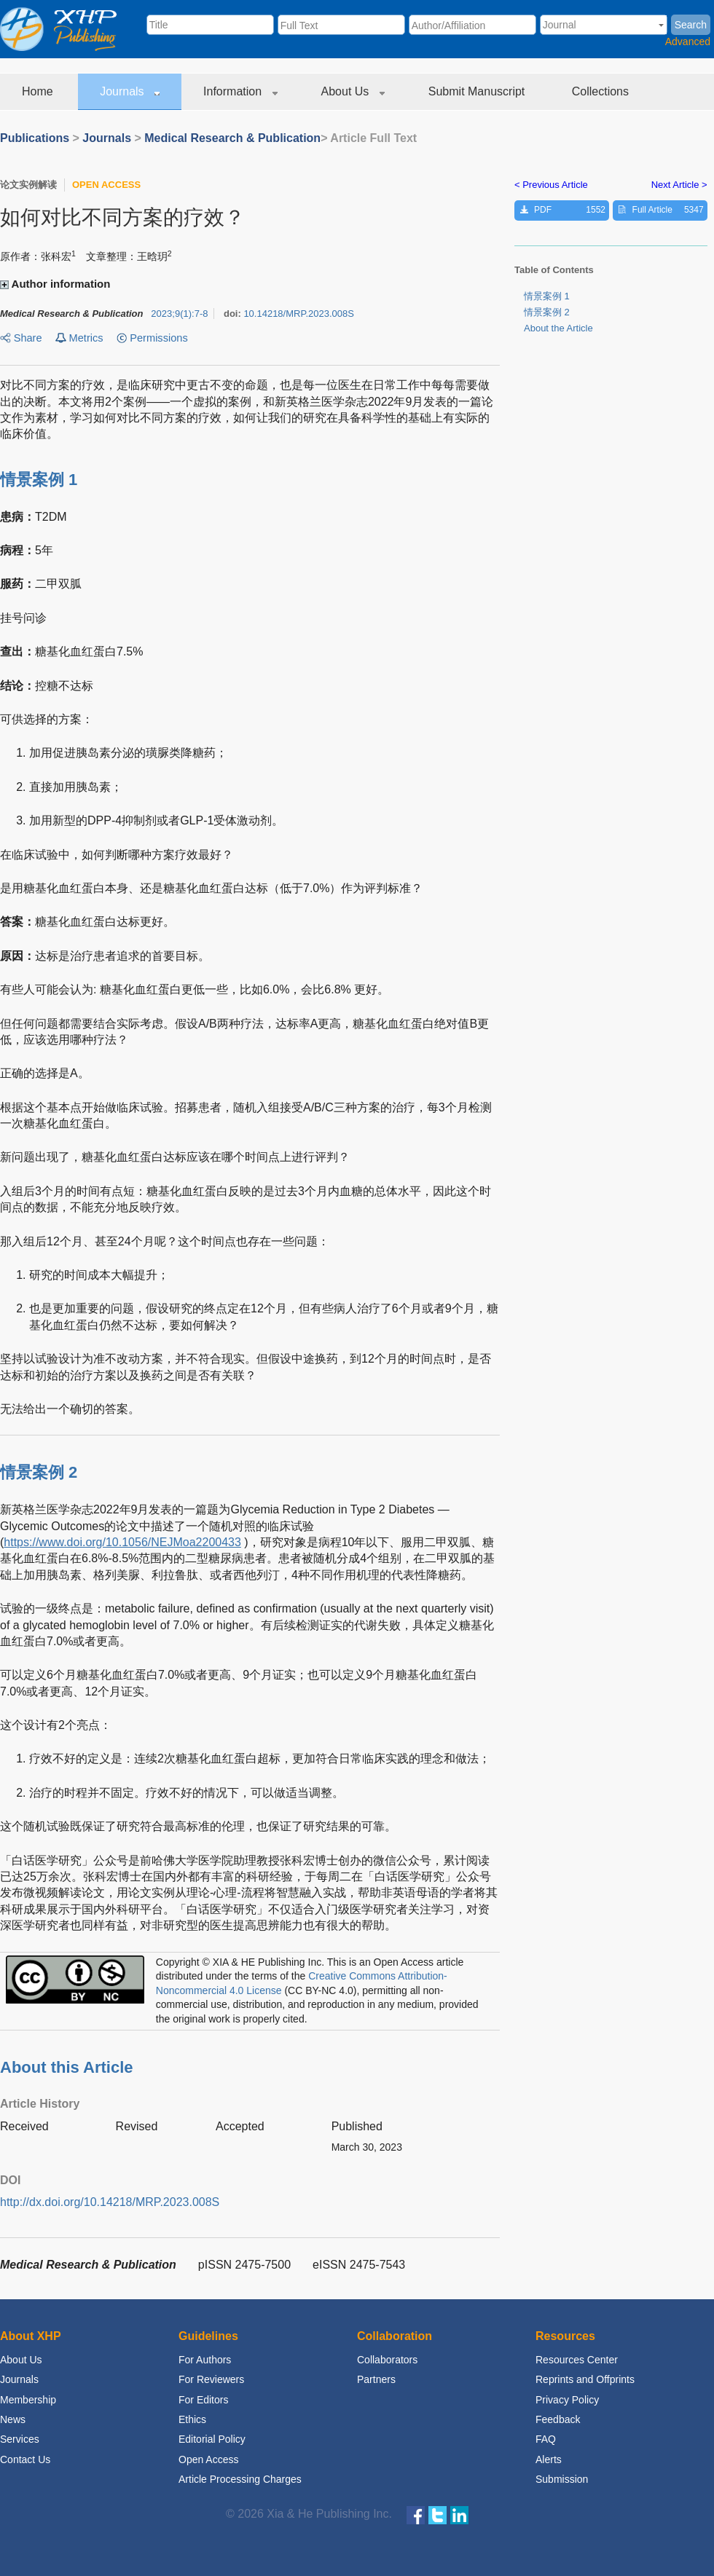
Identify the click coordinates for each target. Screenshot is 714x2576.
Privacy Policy (567, 2400)
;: (179, 313)
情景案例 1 (547, 296)
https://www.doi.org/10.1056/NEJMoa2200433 (122, 1542)
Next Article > (679, 184)
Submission (562, 2479)
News (13, 2419)
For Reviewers (211, 2379)
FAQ (546, 2439)
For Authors (204, 2360)
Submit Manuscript (478, 91)
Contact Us (25, 2459)
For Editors (203, 2400)
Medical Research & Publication (232, 138)
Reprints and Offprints (585, 2379)
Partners (376, 2379)
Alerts (549, 2459)
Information (240, 91)
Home (39, 91)
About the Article (558, 328)
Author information (57, 283)
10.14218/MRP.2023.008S (298, 313)
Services (19, 2439)
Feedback (558, 2419)
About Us (353, 91)
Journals (130, 91)
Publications (34, 138)
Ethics (192, 2419)
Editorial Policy (212, 2439)
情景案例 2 (547, 312)
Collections (602, 91)
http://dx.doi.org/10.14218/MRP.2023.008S (109, 2202)
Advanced (687, 41)
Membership (28, 2400)
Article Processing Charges (240, 2479)
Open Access (208, 2459)
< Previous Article (551, 184)
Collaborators (387, 2360)
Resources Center (577, 2360)
